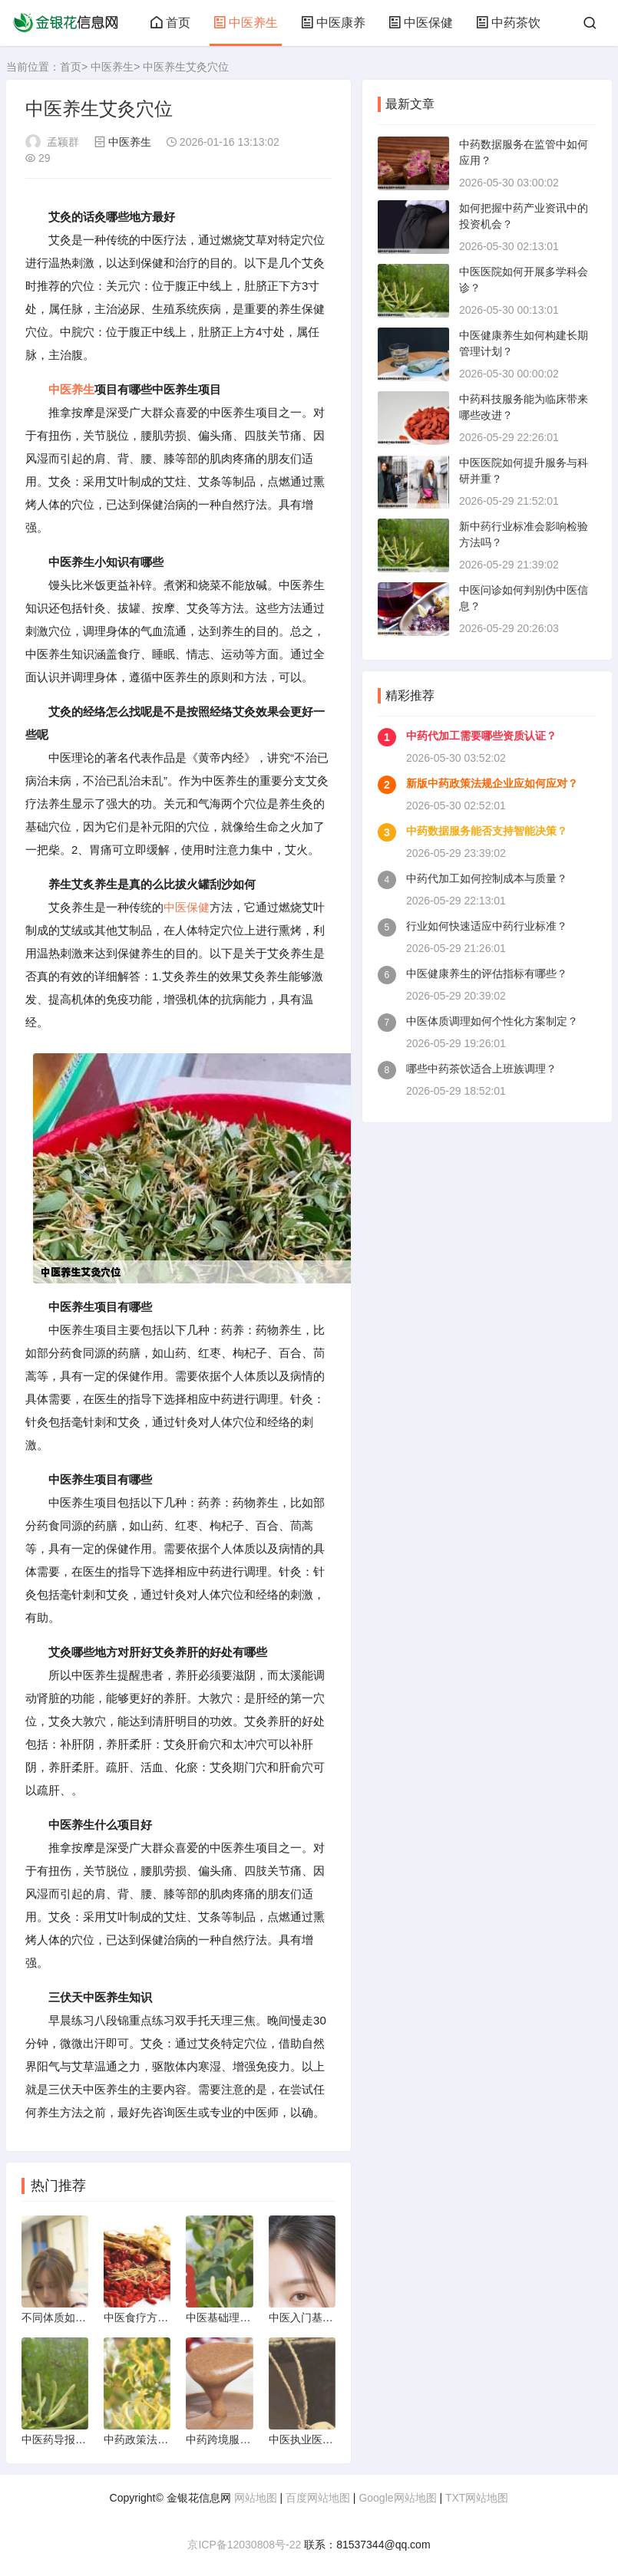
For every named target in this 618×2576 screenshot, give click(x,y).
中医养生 (245, 22)
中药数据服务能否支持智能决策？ (486, 831)
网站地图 (255, 2498)
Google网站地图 (397, 2498)
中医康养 (333, 22)
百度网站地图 (318, 2498)
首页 (170, 22)
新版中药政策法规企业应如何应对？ (492, 783)
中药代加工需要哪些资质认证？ (481, 736)
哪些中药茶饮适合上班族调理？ (481, 1068)
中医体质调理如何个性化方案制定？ (492, 1021)
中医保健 (420, 22)
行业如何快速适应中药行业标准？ (486, 926)
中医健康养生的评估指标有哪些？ (486, 973)
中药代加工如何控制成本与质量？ (486, 878)
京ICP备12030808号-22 (244, 2544)
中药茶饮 (508, 22)
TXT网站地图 (476, 2498)
